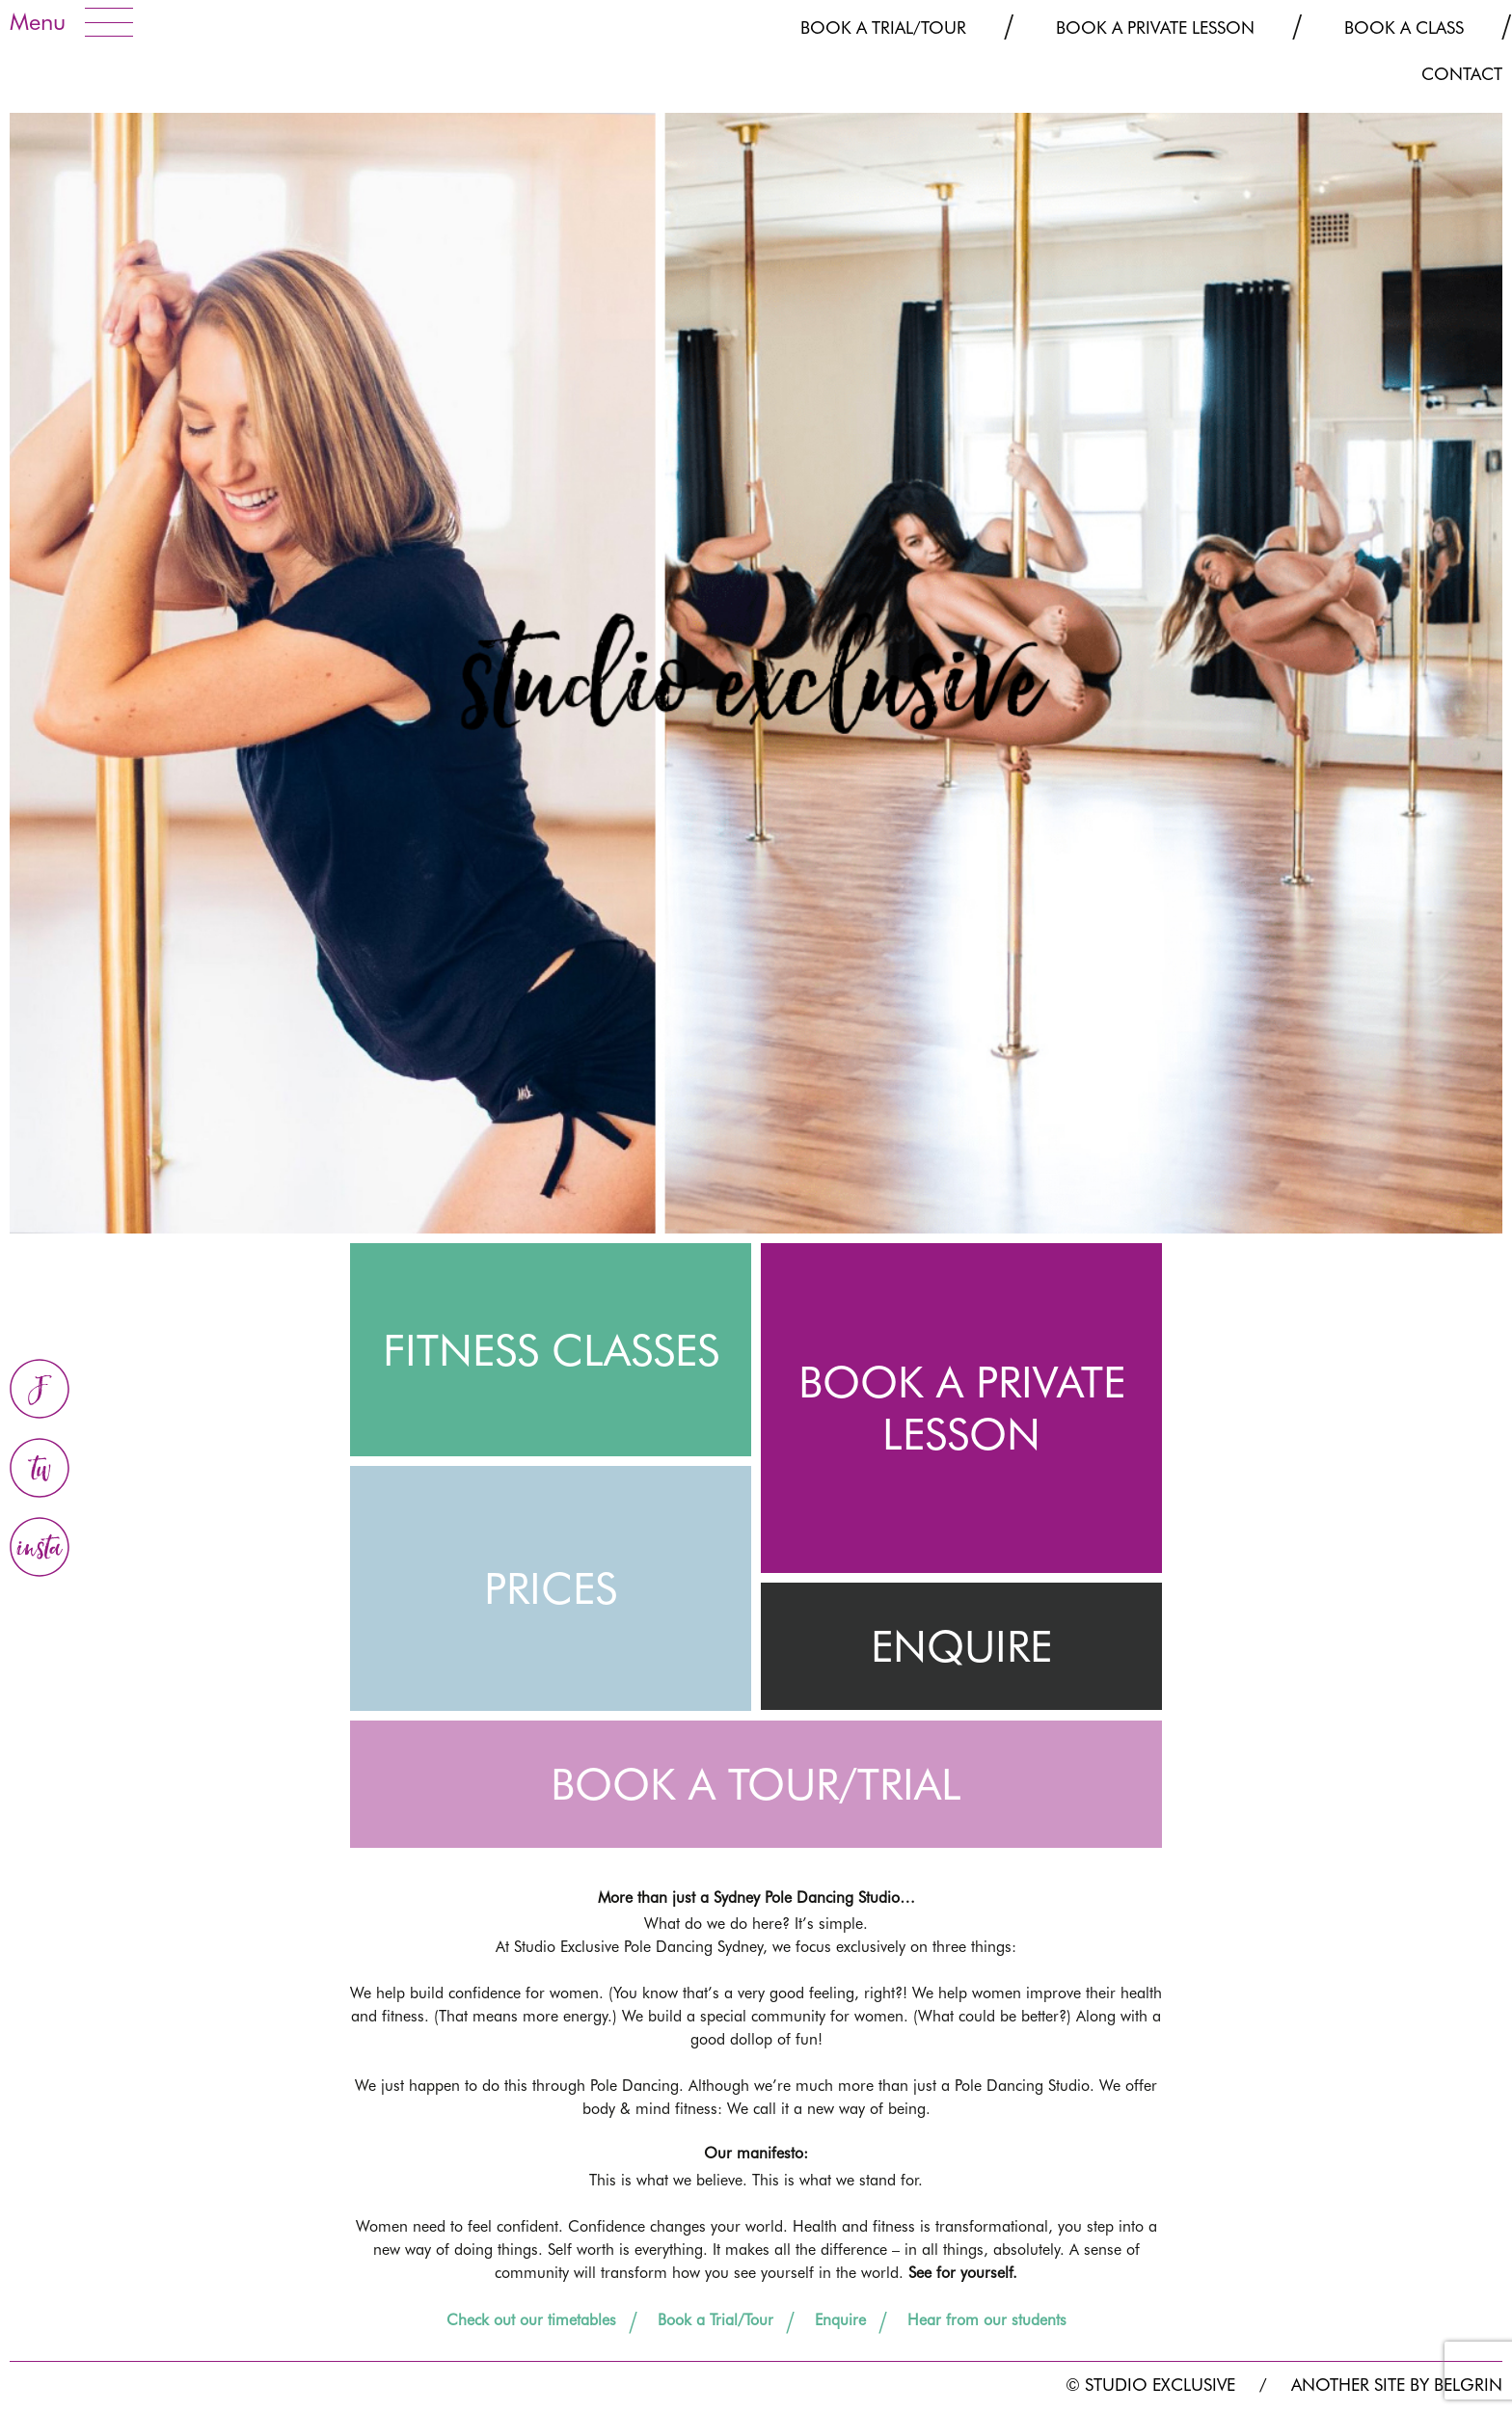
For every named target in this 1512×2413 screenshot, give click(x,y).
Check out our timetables (531, 2320)
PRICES (550, 1588)
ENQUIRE (961, 1646)
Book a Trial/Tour (883, 27)
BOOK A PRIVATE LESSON (961, 1408)
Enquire (840, 2320)
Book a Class (1404, 27)
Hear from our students (986, 2320)
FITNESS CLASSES (551, 1350)
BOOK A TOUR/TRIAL (756, 1784)
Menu (38, 22)
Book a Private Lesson (1155, 27)
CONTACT (1461, 74)
